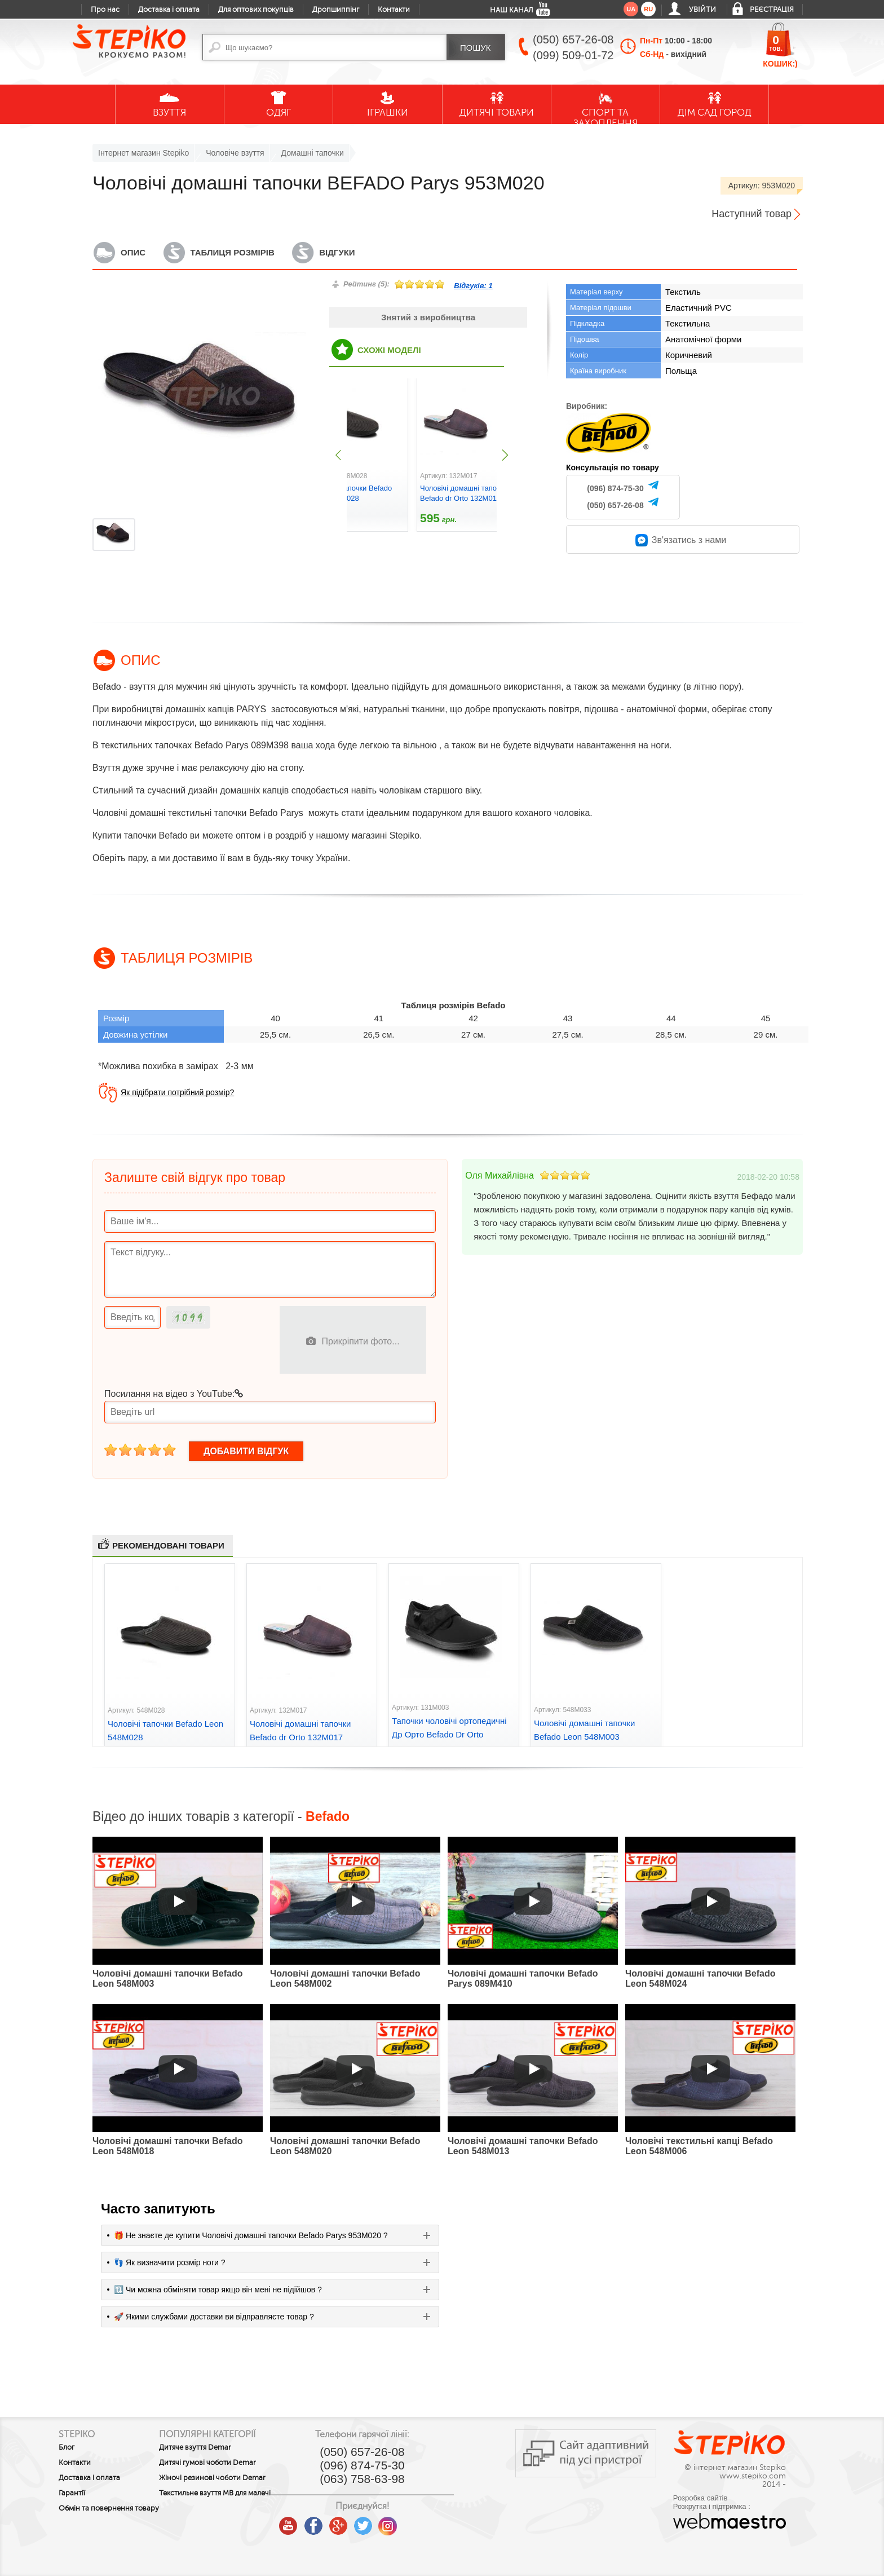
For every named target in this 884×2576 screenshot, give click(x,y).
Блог (66, 2447)
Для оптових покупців (256, 10)
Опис (133, 252)
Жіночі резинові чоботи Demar (238, 2478)
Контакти (394, 10)
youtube (341, 2522)
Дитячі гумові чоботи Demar (233, 2463)
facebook (366, 2522)
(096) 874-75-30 (615, 488)
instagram (440, 2522)
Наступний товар (751, 213)
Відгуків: (473, 285)
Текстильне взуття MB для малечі (229, 2497)
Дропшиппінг (335, 10)
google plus (391, 2526)
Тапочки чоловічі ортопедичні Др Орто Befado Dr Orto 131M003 (449, 1734)
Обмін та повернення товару (96, 2512)
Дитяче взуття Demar (221, 2447)
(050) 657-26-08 (615, 505)
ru (648, 9)
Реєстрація (772, 10)
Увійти (702, 10)
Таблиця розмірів (233, 252)
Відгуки (337, 252)
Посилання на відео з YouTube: (173, 1394)
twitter (416, 2522)
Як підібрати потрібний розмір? (177, 1092)
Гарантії (72, 2493)
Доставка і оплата (169, 10)
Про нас (105, 10)
